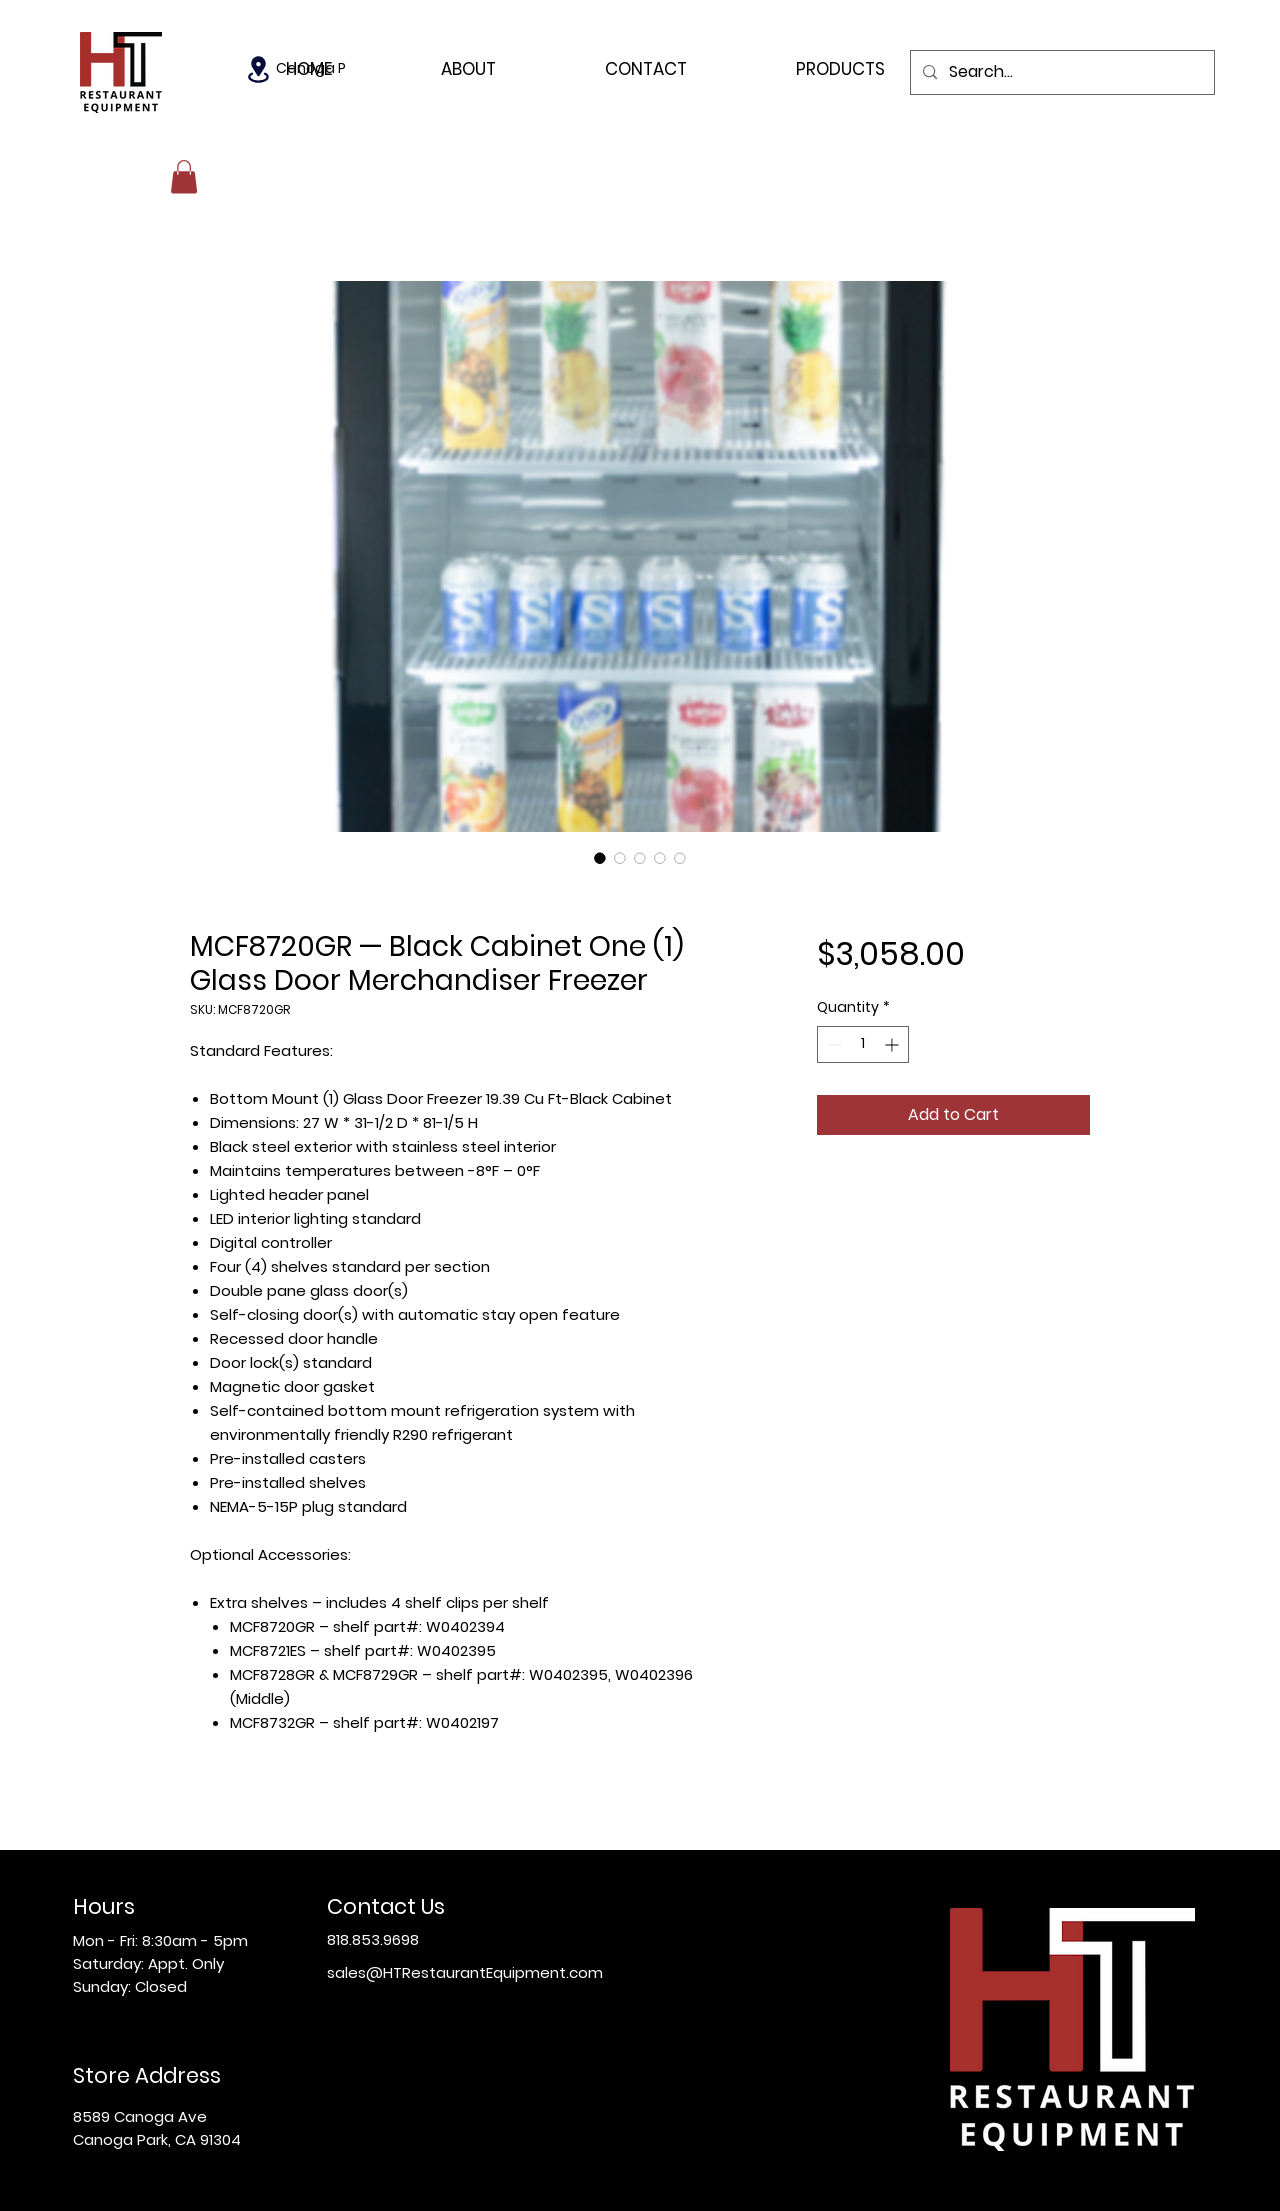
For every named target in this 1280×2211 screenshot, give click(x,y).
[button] (184, 176)
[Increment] (893, 1044)
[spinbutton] (863, 1044)
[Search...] (1060, 72)
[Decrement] (832, 1044)
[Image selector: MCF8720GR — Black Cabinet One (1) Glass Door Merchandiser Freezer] (600, 858)
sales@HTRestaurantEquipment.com (465, 1972)
